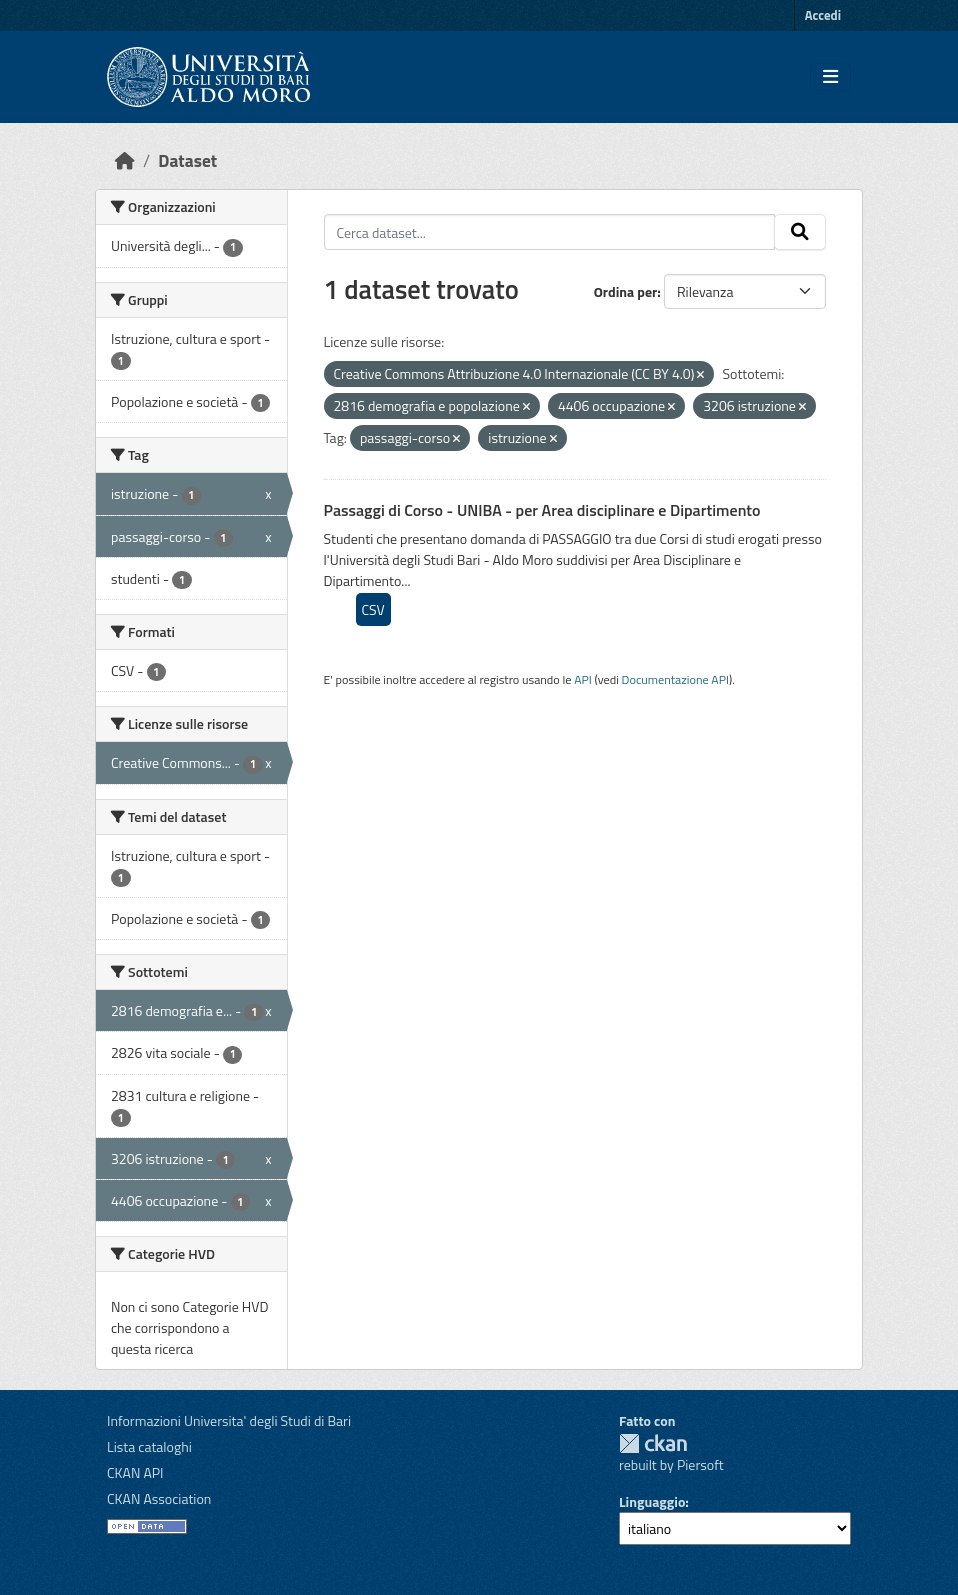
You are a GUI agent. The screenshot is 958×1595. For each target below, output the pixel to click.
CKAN (653, 1443)
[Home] (125, 160)
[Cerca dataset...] (550, 232)
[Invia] (800, 232)
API (583, 679)
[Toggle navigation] (830, 77)
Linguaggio (652, 1501)
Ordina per (626, 291)
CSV (373, 609)
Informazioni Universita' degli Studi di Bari (229, 1420)
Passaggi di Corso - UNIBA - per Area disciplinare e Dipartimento (542, 510)
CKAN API (135, 1472)
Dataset (187, 160)
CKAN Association (159, 1498)
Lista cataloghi (149, 1446)
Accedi (823, 15)
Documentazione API (675, 679)
